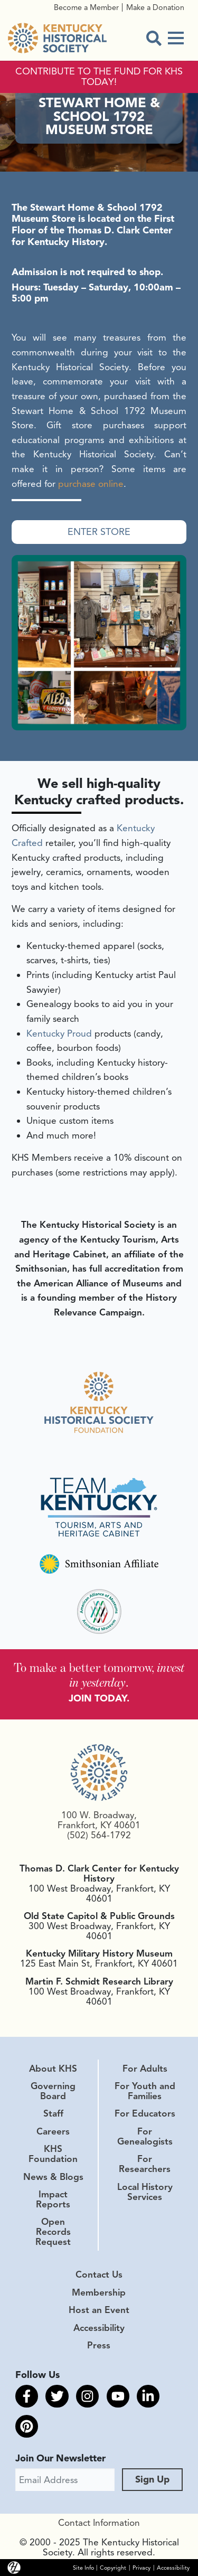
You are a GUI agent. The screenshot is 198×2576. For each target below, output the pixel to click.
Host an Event (99, 2310)
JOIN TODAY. (99, 1698)
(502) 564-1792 (99, 1835)
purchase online (91, 484)
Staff (53, 2113)
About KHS (53, 2068)
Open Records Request (53, 2232)
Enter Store (99, 531)
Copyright (113, 2567)
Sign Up (152, 2479)
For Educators (145, 2113)
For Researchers (145, 2164)
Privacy (141, 2567)
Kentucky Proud (59, 1033)
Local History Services (145, 2192)
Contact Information (99, 2522)
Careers (53, 2131)
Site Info (83, 2567)
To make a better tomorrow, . (99, 1675)
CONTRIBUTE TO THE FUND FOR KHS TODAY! (99, 77)
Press (98, 2345)
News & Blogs (53, 2177)
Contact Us (99, 2274)
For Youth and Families (145, 2091)
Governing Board (53, 2091)
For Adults (144, 2068)
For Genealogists (145, 2136)
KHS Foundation (53, 2154)
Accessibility (99, 2328)
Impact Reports (53, 2199)
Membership (99, 2292)
